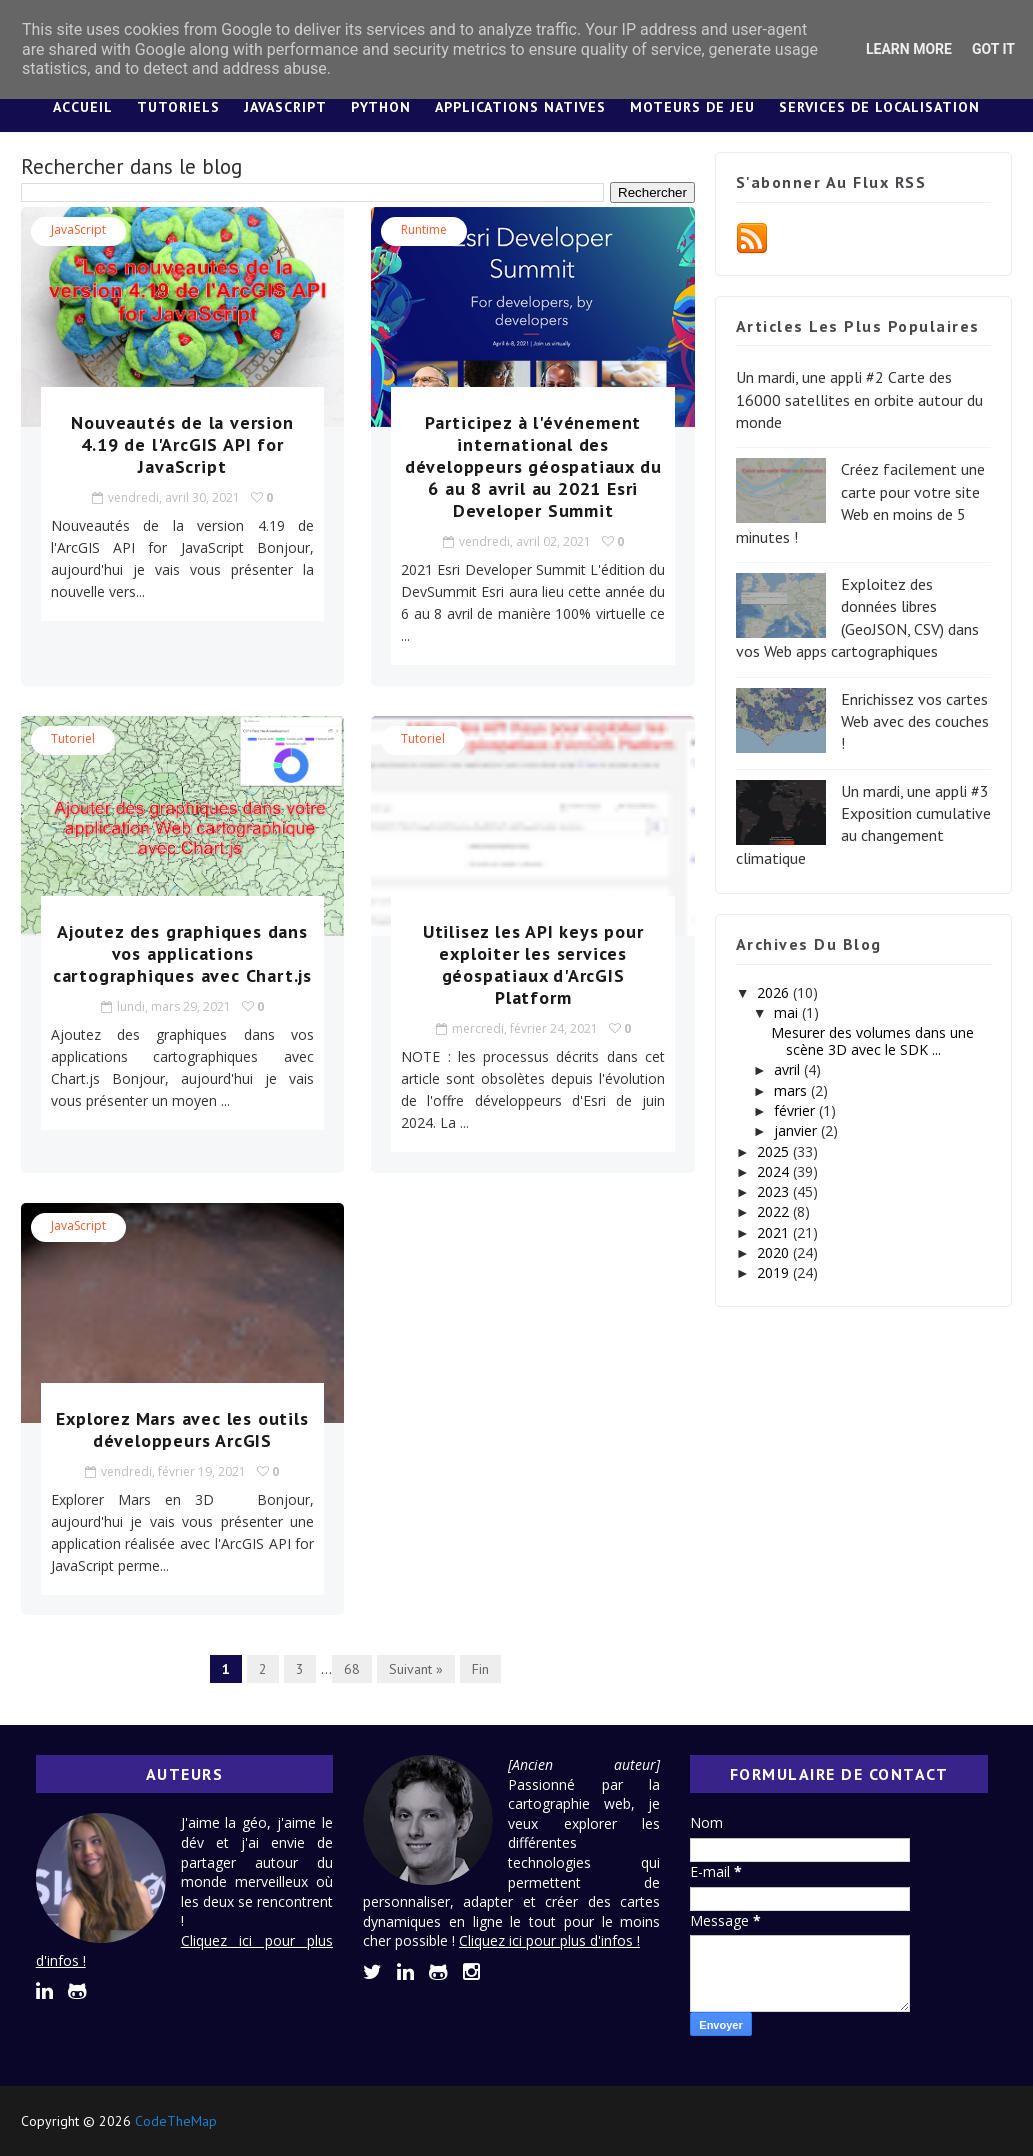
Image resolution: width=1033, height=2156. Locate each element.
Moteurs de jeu (692, 107)
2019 (775, 1272)
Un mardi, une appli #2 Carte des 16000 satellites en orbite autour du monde (859, 399)
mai (788, 1012)
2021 (775, 1232)
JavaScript (285, 107)
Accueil (83, 107)
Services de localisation (879, 107)
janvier (797, 1130)
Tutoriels (178, 107)
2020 (775, 1252)
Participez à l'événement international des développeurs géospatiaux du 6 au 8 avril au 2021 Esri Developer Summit (533, 466)
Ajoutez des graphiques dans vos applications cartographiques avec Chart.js (182, 953)
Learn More (909, 49)
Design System (472, 157)
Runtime (424, 229)
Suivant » (416, 1669)
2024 (775, 1171)
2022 (775, 1211)
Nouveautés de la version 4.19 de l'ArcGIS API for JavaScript (182, 444)
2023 (775, 1191)
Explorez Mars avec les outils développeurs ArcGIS (182, 1429)
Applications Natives (520, 107)
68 (352, 1669)
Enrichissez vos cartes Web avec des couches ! (915, 721)
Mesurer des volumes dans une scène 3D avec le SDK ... (872, 1041)
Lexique (587, 157)
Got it (993, 49)
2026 (775, 992)
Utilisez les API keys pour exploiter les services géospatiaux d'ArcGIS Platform (533, 964)
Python (381, 107)
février (796, 1110)
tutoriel (73, 738)
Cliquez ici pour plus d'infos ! (549, 1940)
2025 (775, 1151)
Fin (480, 1669)
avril (789, 1069)
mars (792, 1090)
